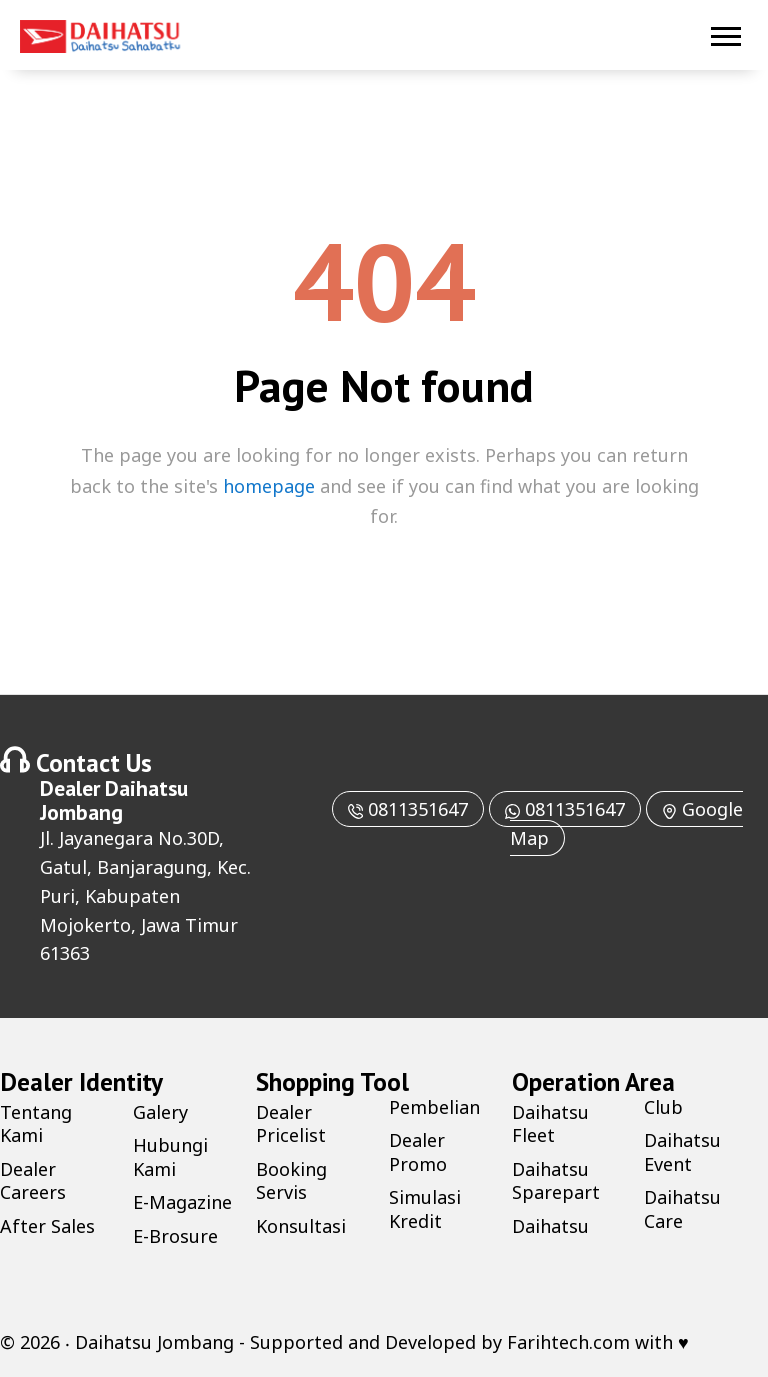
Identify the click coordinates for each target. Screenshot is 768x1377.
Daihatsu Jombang (114, 800)
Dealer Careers (33, 1180)
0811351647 (408, 809)
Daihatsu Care (682, 1208)
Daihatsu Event (682, 1151)
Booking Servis (291, 1180)
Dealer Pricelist (291, 1123)
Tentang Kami (36, 1123)
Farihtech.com (568, 1342)
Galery (160, 1112)
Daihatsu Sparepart (556, 1180)
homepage (269, 486)
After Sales (47, 1226)
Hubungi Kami (170, 1156)
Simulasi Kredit (425, 1208)
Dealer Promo (418, 1151)
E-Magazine (182, 1202)
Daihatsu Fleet (550, 1123)
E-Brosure (175, 1236)
